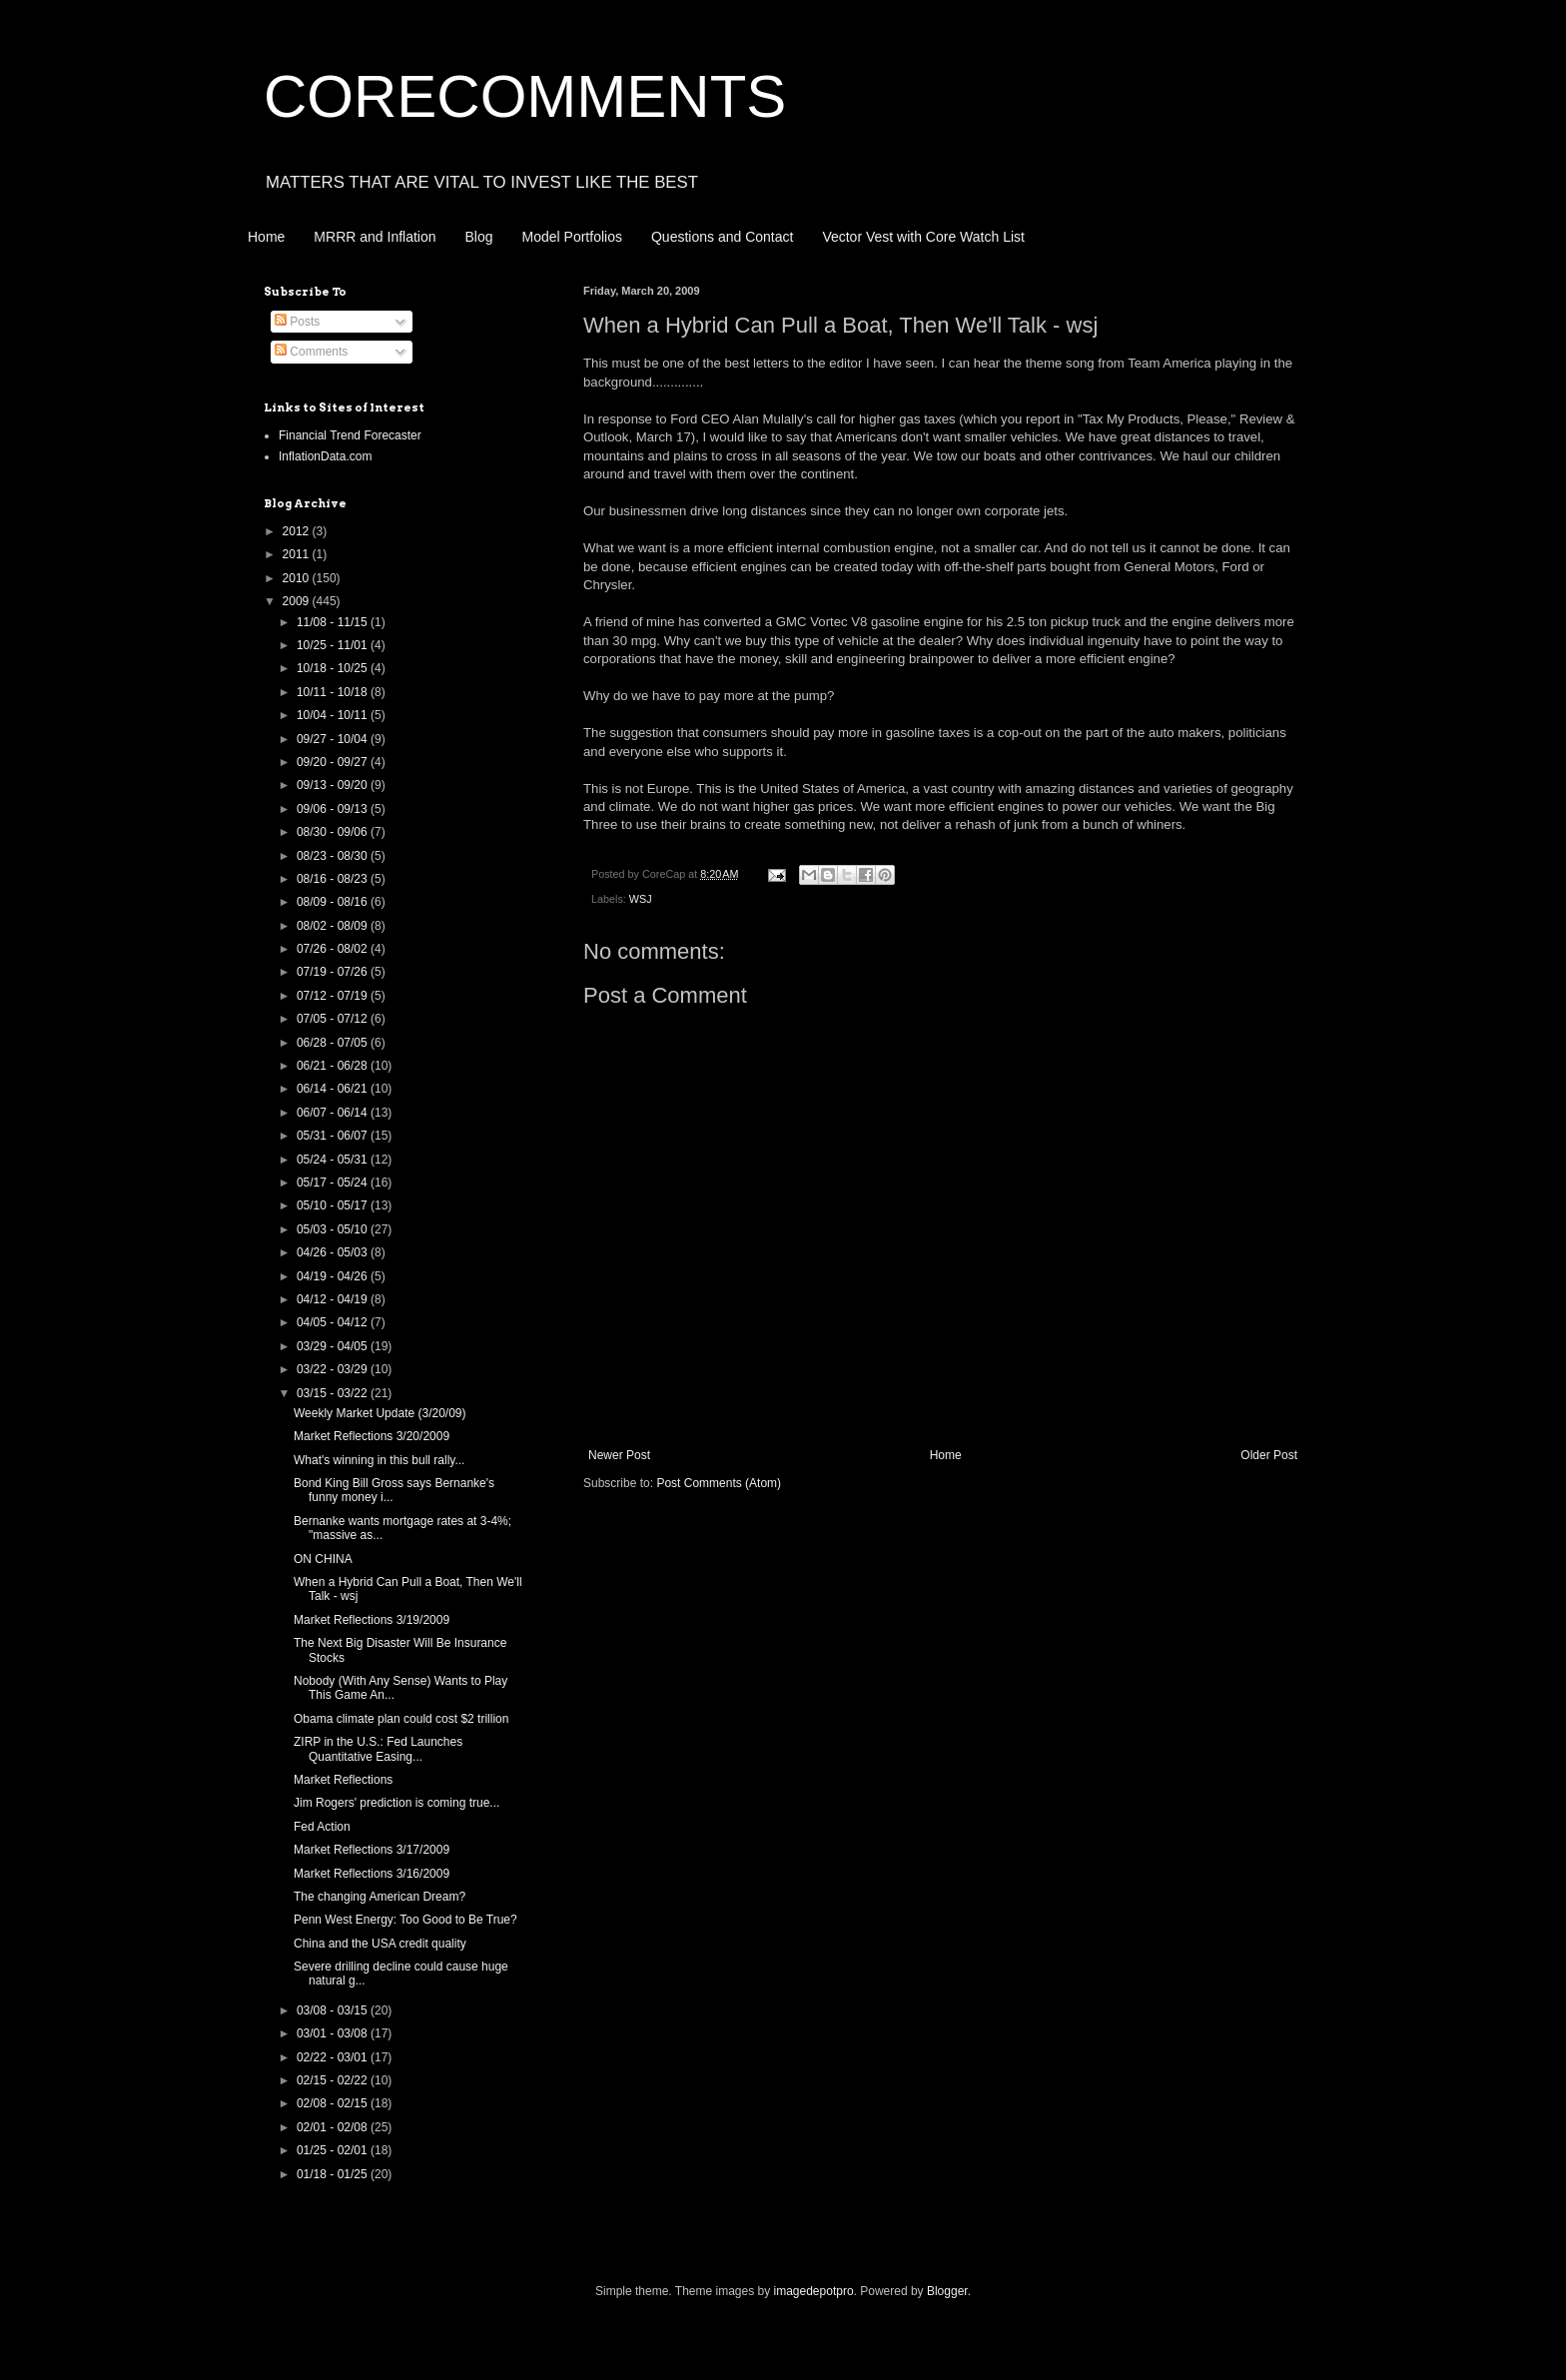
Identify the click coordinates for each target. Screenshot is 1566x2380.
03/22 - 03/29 (334, 1369)
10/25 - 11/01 (334, 645)
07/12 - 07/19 (334, 996)
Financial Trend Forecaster (350, 435)
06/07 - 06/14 (334, 1113)
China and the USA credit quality (380, 1944)
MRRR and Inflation (374, 237)
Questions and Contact (722, 237)
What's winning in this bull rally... (379, 1460)
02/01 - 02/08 (334, 2127)
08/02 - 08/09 (334, 926)
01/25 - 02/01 (334, 2150)
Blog (479, 237)
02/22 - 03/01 (334, 2057)
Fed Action (322, 1827)
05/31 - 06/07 (334, 1136)
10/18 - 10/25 (334, 668)
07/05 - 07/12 (334, 1019)
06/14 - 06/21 (334, 1089)
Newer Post (619, 1455)
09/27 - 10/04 (334, 739)
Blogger (947, 2291)
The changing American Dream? (379, 1897)
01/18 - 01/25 (334, 2174)
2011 (298, 554)
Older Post (1268, 1455)
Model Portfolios (572, 237)
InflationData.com (325, 456)
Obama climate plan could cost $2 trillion (401, 1719)
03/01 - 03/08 (334, 2033)
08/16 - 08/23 (334, 879)
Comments (311, 352)
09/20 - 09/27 (334, 762)
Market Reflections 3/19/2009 (371, 1620)
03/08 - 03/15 (334, 2010)
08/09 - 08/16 (334, 902)
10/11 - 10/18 (334, 692)
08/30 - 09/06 (334, 832)
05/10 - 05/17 (334, 1205)
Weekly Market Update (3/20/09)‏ (380, 1413)
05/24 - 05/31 (334, 1160)
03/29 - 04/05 (334, 1346)
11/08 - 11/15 (334, 622)
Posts (297, 322)
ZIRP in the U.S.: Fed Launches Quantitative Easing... (378, 1749)
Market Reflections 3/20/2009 (371, 1436)
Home (266, 237)
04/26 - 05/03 (334, 1252)
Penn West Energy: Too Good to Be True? (405, 1920)
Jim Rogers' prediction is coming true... (396, 1803)
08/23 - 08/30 (334, 856)
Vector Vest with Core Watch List (923, 237)
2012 (298, 531)
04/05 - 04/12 (334, 1322)
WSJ (640, 899)
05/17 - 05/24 (334, 1183)
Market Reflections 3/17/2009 (371, 1850)
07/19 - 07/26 (334, 972)
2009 (298, 601)
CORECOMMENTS (525, 96)
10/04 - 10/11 (334, 715)
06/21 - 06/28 (334, 1066)
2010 (298, 578)
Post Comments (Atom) (718, 1483)
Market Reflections (343, 1780)
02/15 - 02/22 (334, 2080)
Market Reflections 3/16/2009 (371, 1874)
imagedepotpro (814, 2291)
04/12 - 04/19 (334, 1299)
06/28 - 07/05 (334, 1043)
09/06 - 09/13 (334, 809)
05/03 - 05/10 (334, 1229)
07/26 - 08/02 (334, 949)
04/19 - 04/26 (334, 1276)
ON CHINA (323, 1559)
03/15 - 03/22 (334, 1393)
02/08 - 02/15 (334, 2103)
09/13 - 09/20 (334, 785)
